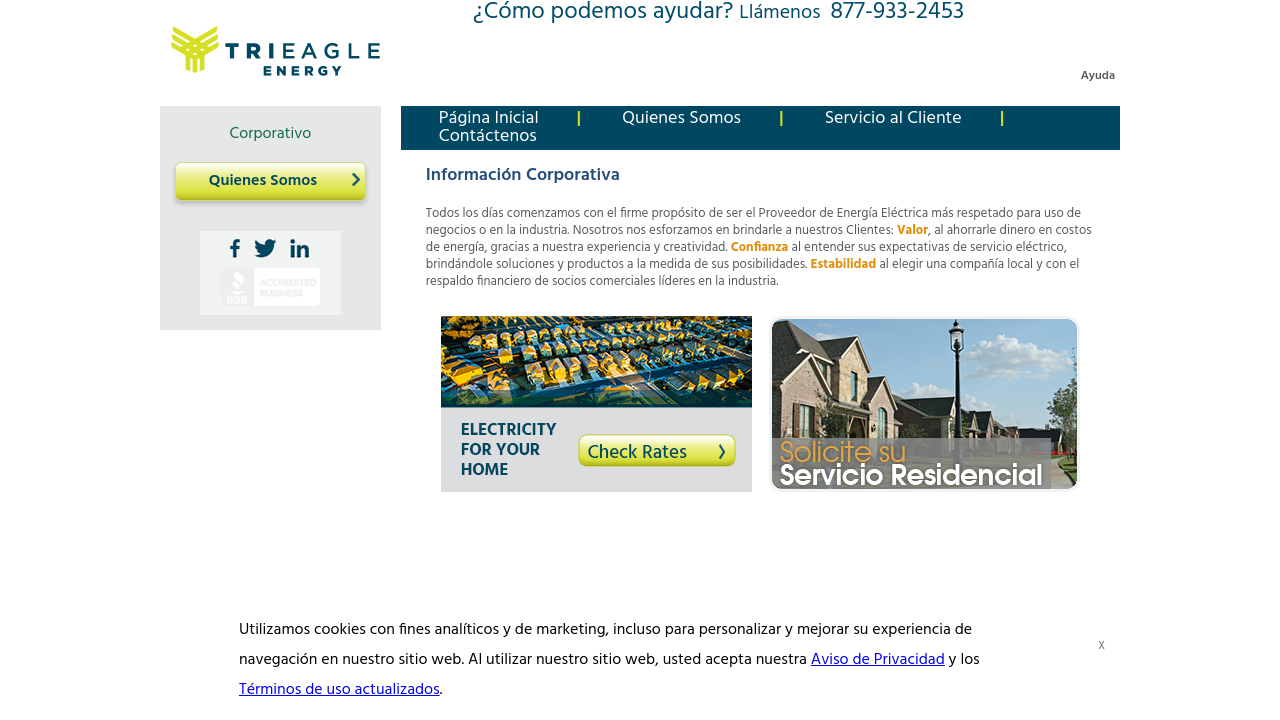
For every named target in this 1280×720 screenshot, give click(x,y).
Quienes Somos (263, 181)
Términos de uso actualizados (339, 690)
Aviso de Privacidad (878, 660)
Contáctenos (488, 136)
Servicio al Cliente (893, 118)
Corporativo (271, 134)
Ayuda (1098, 76)
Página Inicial (489, 118)
